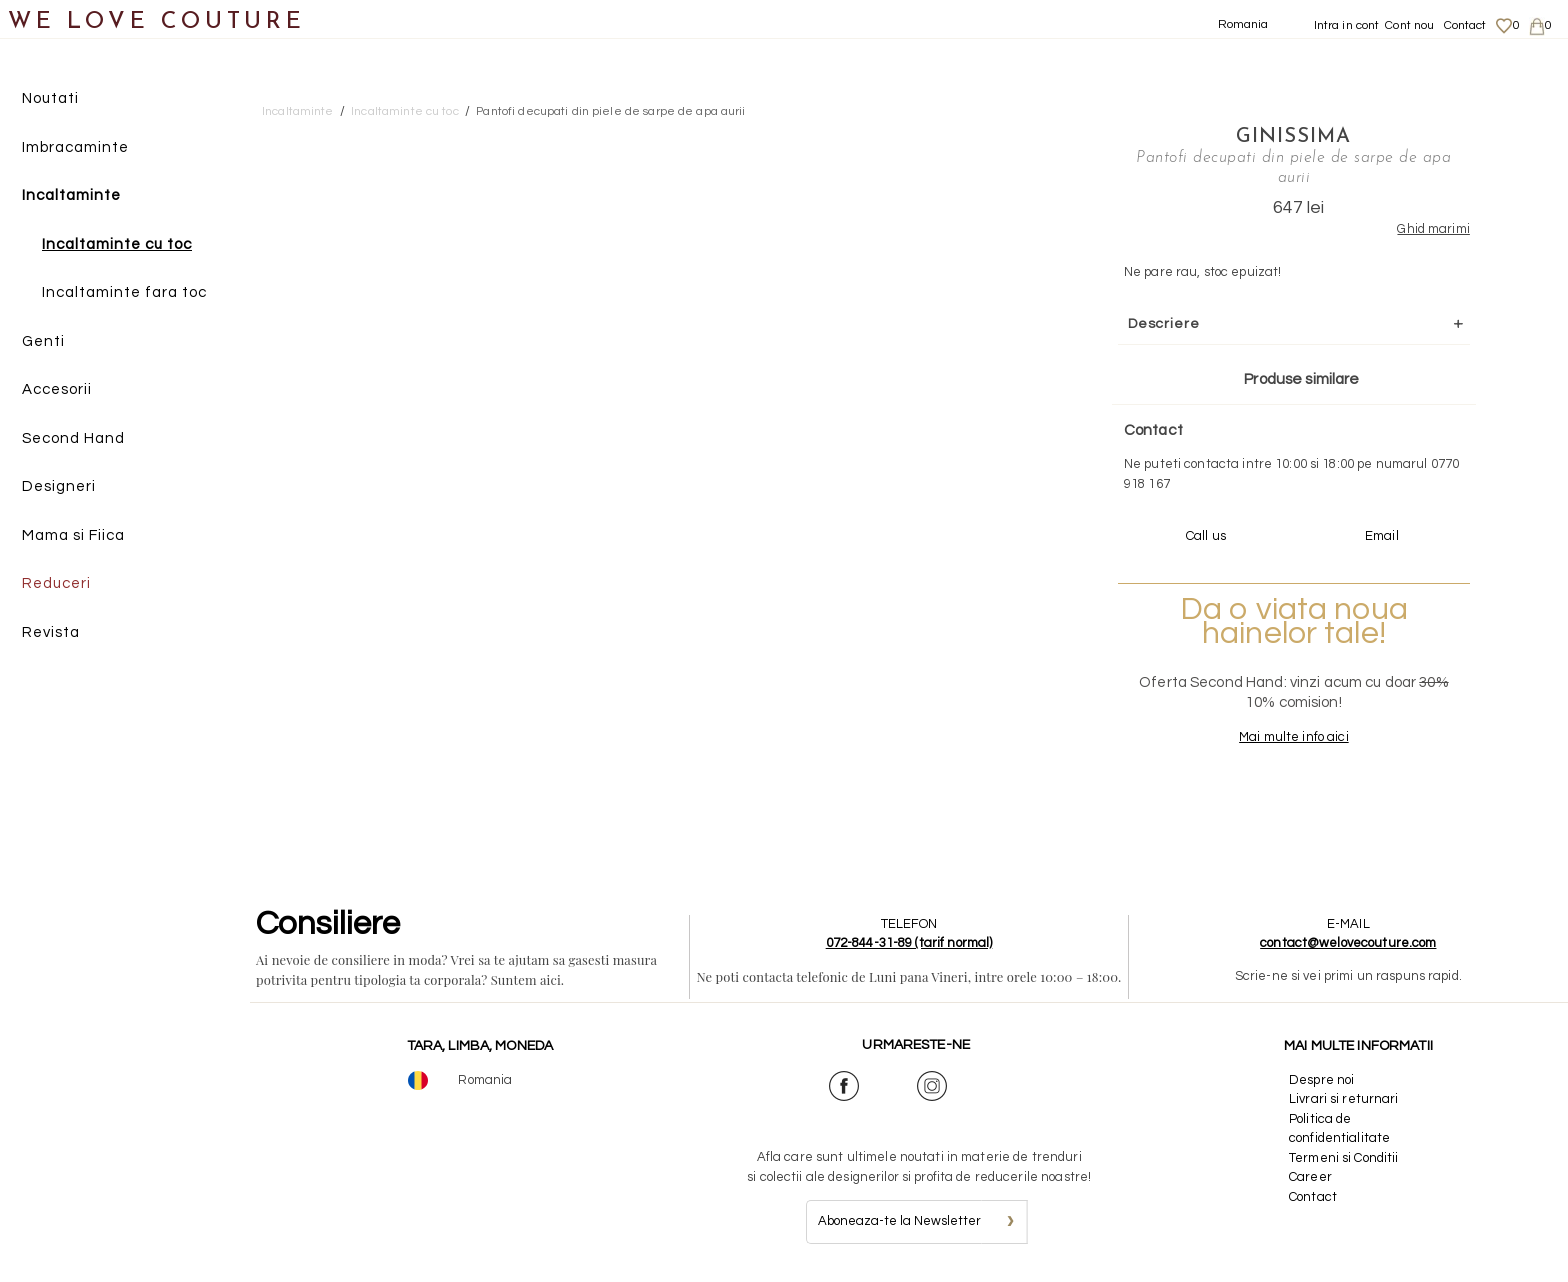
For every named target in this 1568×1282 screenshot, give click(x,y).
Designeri (59, 486)
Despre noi (1321, 1080)
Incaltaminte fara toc (124, 292)
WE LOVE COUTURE (156, 22)
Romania (1243, 24)
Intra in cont (1347, 25)
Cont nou (1409, 25)
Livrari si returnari (1344, 1099)
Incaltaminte (71, 195)
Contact (1465, 25)
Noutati (50, 98)
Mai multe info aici (1293, 737)
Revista (51, 632)
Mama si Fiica (73, 535)
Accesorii (57, 389)
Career (1310, 1177)
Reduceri (56, 583)
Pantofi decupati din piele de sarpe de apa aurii (610, 111)
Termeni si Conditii (1343, 1158)
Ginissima (1293, 137)
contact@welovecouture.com (1348, 943)
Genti (43, 341)
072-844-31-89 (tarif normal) (909, 943)
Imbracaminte (75, 147)
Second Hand (73, 438)
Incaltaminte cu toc (117, 244)
